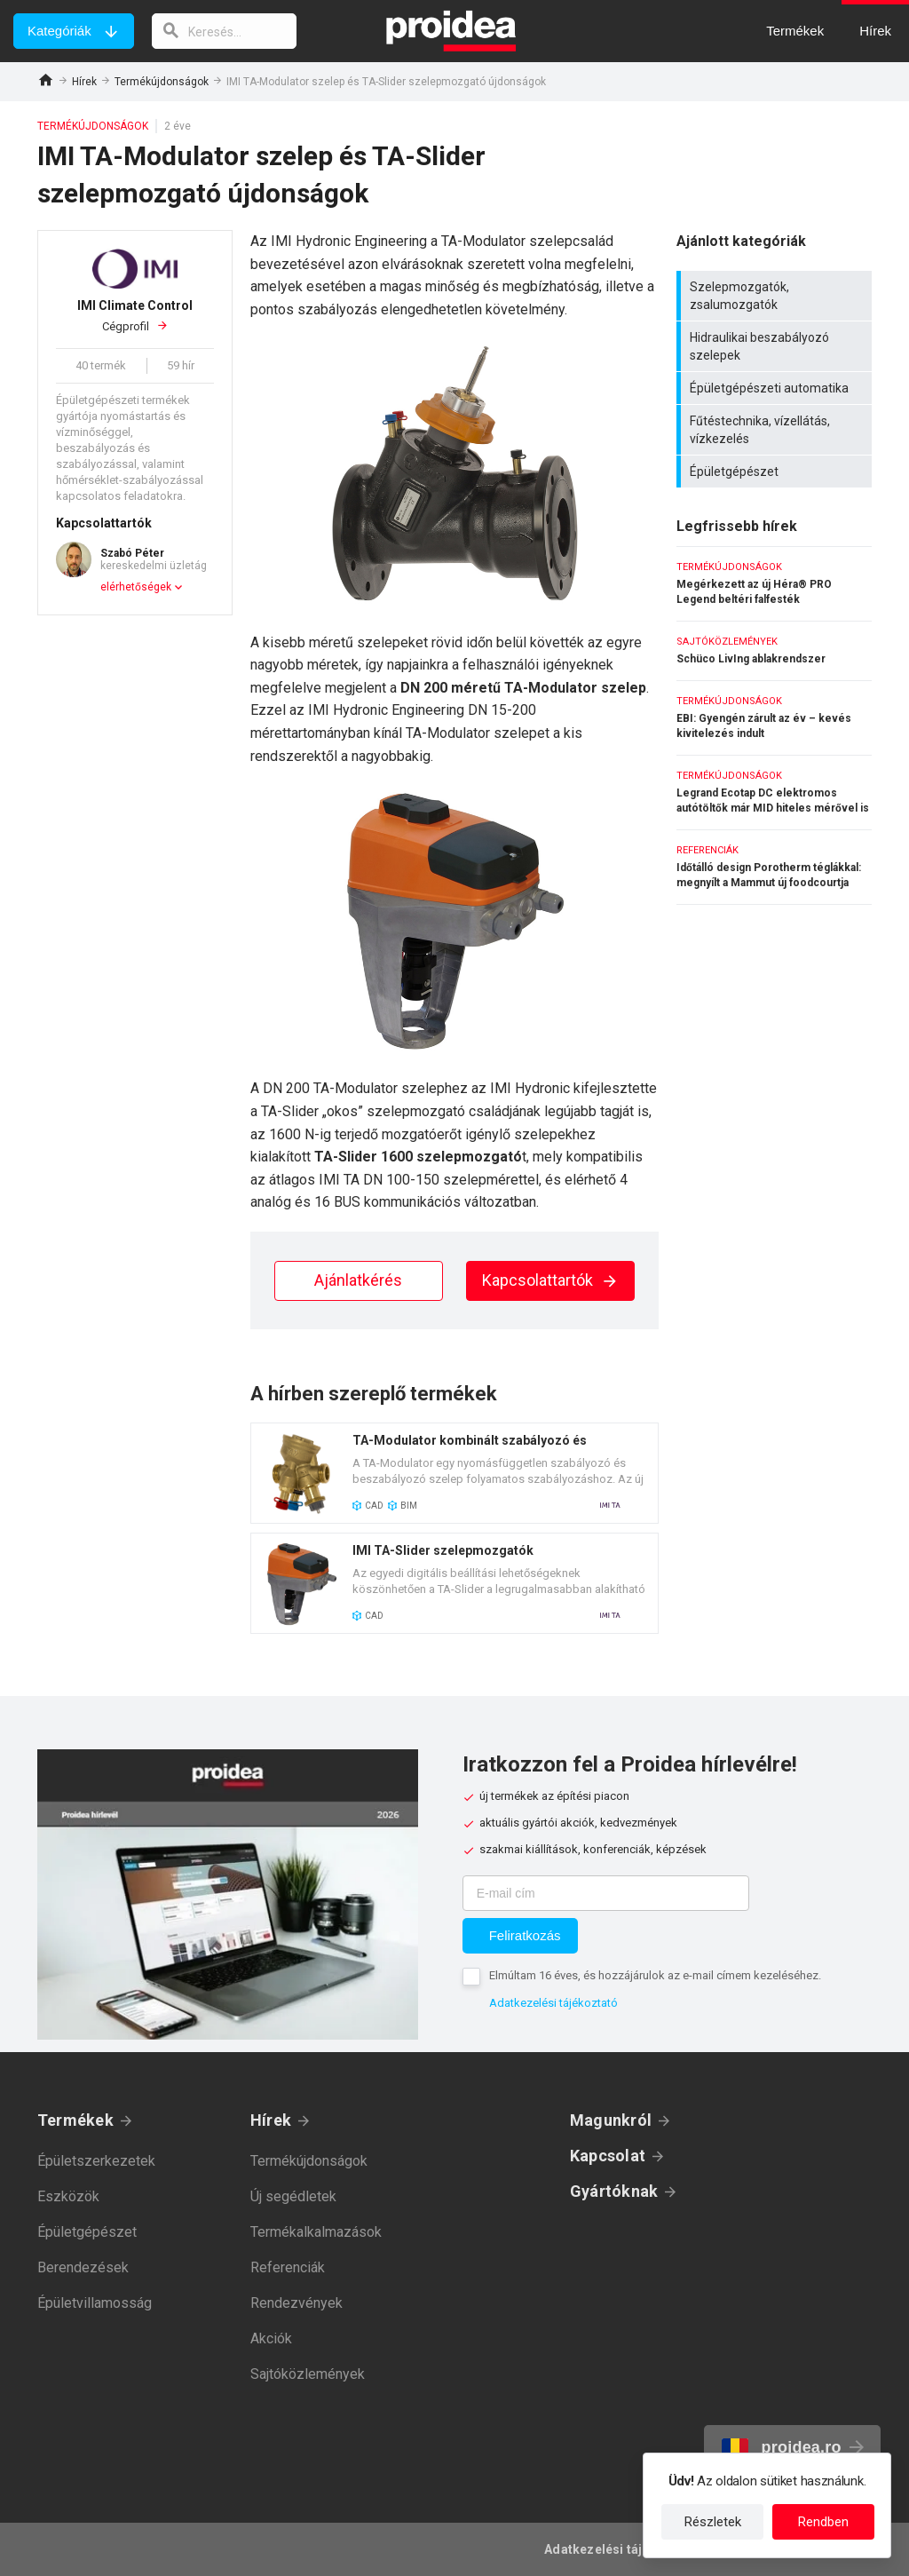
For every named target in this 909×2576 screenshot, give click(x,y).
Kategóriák (59, 30)
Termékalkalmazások (316, 2231)
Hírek (84, 81)
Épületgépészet (776, 471)
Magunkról (611, 2120)
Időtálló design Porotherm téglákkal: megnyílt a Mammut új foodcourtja (774, 867)
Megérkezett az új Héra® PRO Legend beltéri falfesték (774, 584)
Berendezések (83, 2267)
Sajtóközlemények (307, 2374)
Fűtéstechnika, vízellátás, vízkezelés (776, 430)
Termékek (75, 2120)
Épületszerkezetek (96, 2160)
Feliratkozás (525, 1935)
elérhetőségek (135, 587)
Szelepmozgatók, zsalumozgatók (776, 296)
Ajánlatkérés (358, 1280)
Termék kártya (454, 1473)
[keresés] (224, 31)
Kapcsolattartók (550, 1280)
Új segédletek (293, 2196)
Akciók (271, 2338)
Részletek (712, 2522)
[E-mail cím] (605, 1893)
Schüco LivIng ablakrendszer (774, 651)
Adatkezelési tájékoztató (553, 2002)
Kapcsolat (607, 2155)
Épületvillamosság (94, 2303)
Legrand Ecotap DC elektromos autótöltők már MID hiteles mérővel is (774, 792)
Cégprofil (135, 315)
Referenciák (287, 2267)
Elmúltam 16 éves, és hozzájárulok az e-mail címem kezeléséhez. (655, 1975)
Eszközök (68, 2196)
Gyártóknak (614, 2191)
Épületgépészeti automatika (776, 388)
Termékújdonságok (162, 81)
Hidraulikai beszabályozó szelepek (776, 346)
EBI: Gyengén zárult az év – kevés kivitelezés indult (774, 718)
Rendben (823, 2522)
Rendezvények (296, 2303)
